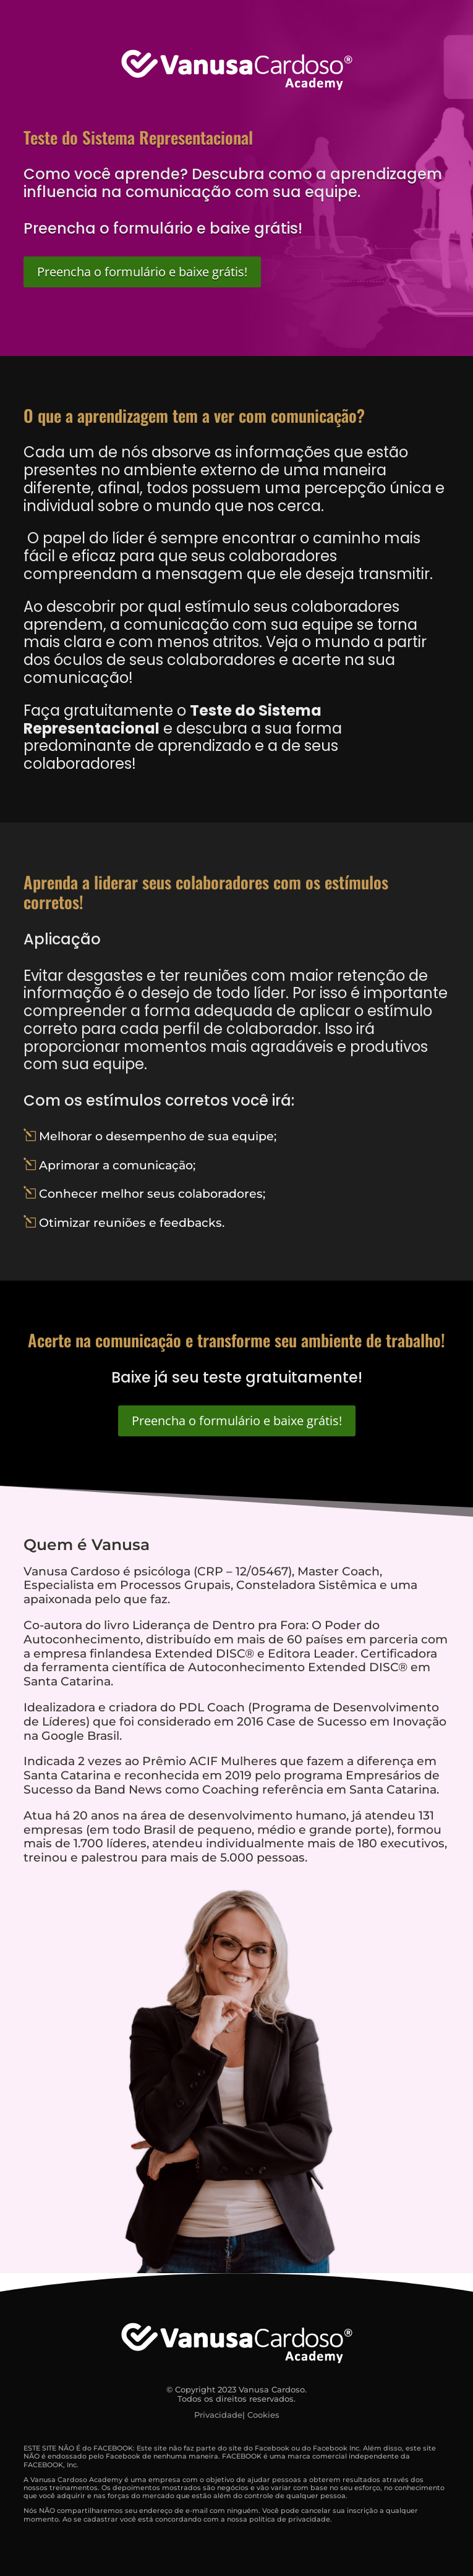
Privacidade (218, 2415)
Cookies (263, 2415)
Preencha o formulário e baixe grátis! (142, 271)
